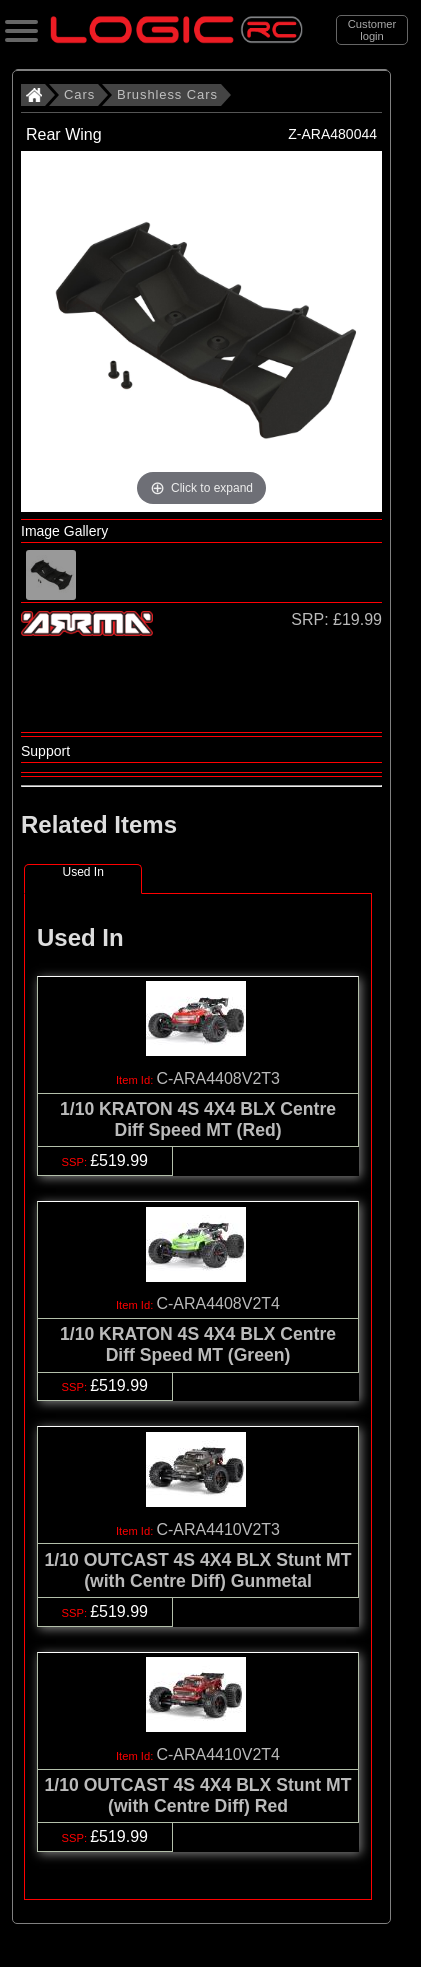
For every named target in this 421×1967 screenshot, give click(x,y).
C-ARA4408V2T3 (218, 1078)
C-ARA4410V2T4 (218, 1754)
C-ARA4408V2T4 (218, 1303)
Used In (82, 872)
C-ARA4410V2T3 (218, 1529)
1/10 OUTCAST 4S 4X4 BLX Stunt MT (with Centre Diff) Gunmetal (198, 1570)
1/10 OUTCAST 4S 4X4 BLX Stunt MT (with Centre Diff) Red (198, 1795)
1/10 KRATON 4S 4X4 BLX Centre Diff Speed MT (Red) (198, 1119)
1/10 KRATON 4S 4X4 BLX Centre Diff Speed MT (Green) (198, 1344)
